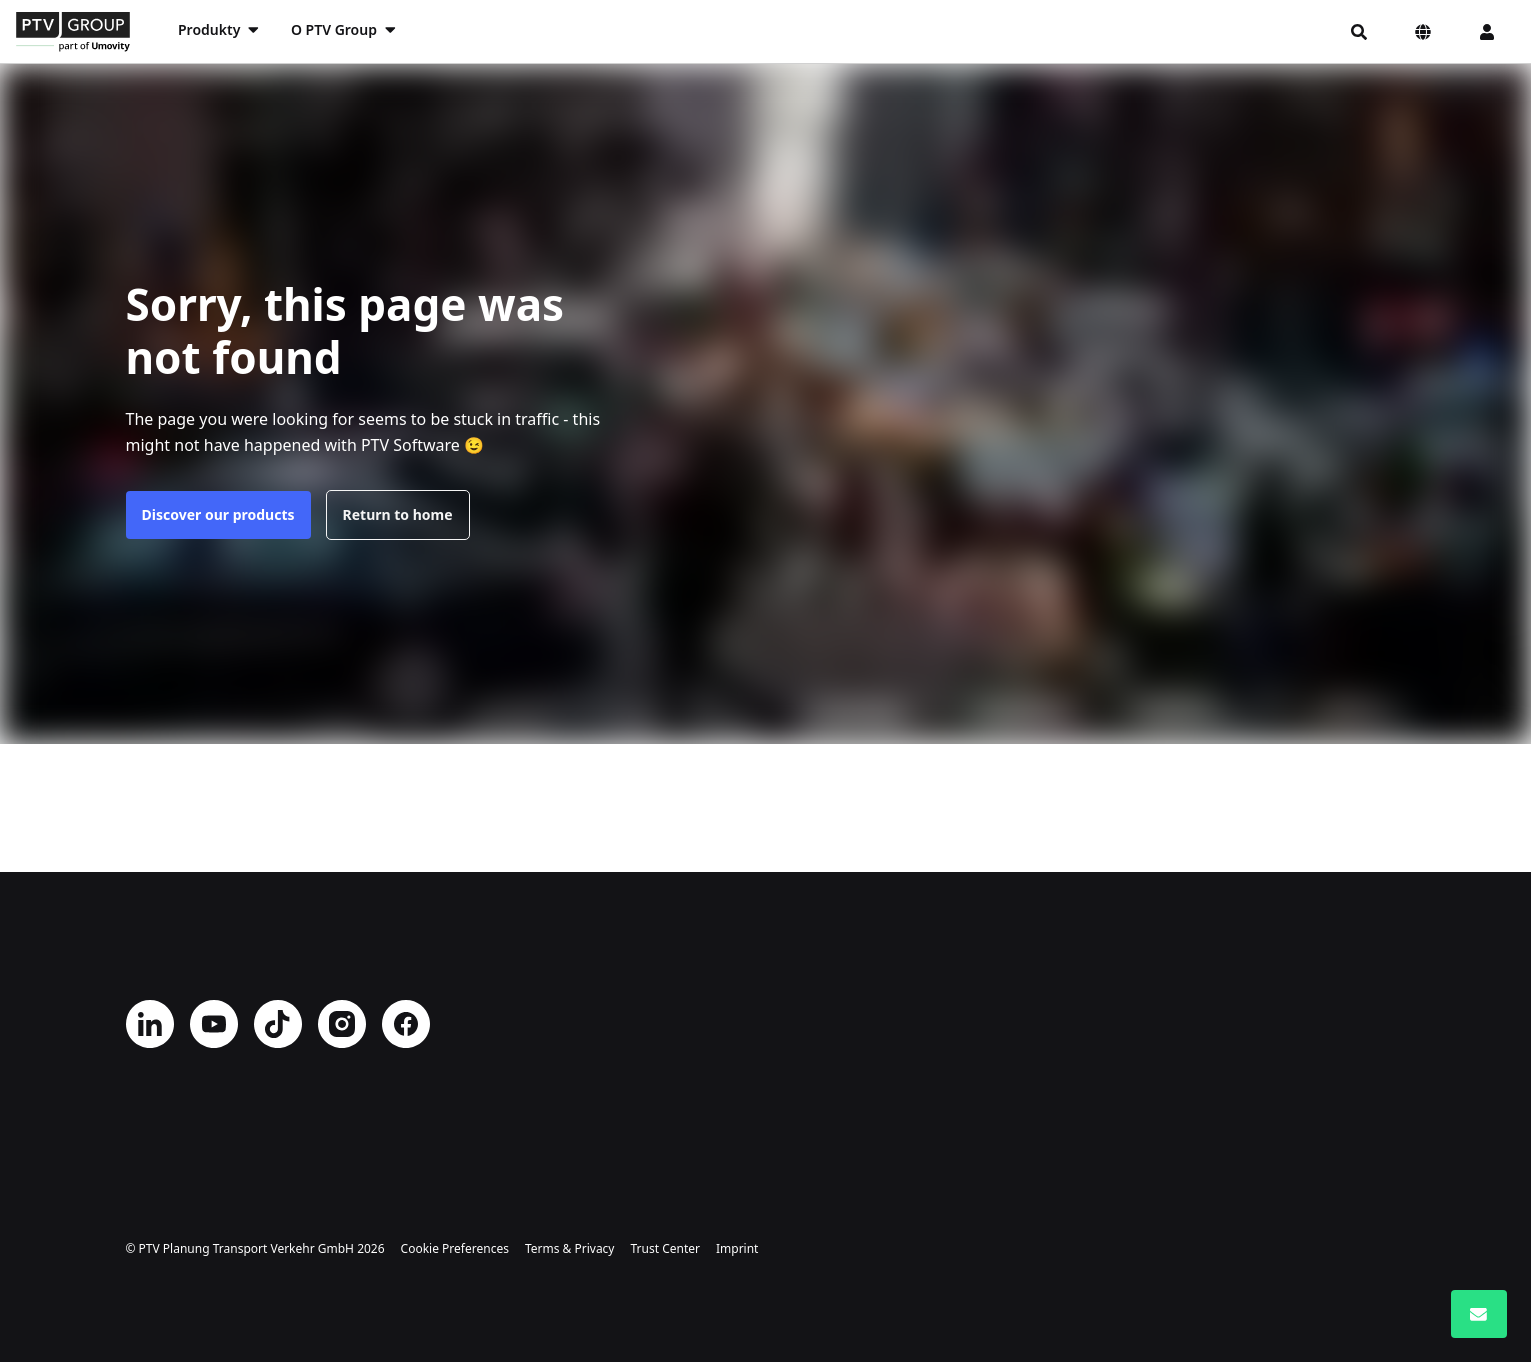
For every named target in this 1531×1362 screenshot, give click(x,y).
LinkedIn (150, 1024)
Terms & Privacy (570, 1248)
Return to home (398, 514)
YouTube (214, 1024)
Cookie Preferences (455, 1248)
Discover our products (218, 514)
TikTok (278, 1024)
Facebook (406, 1024)
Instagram (342, 1024)
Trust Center (665, 1248)
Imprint (737, 1248)
